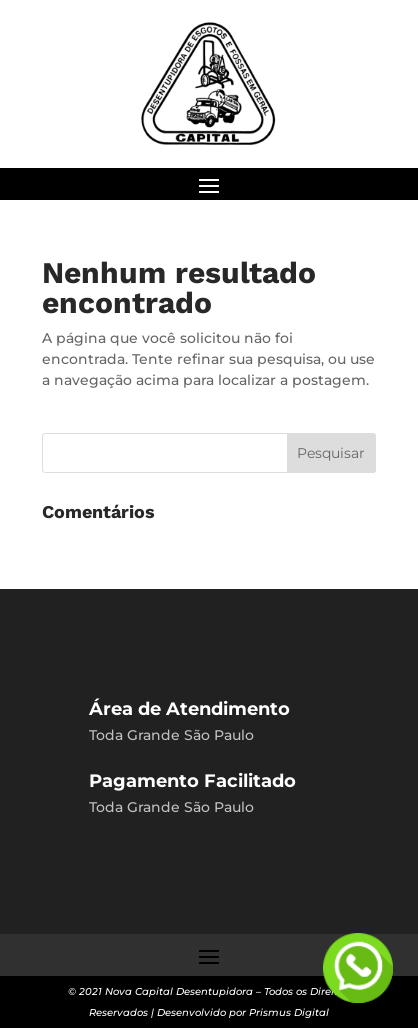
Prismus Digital (289, 1012)
